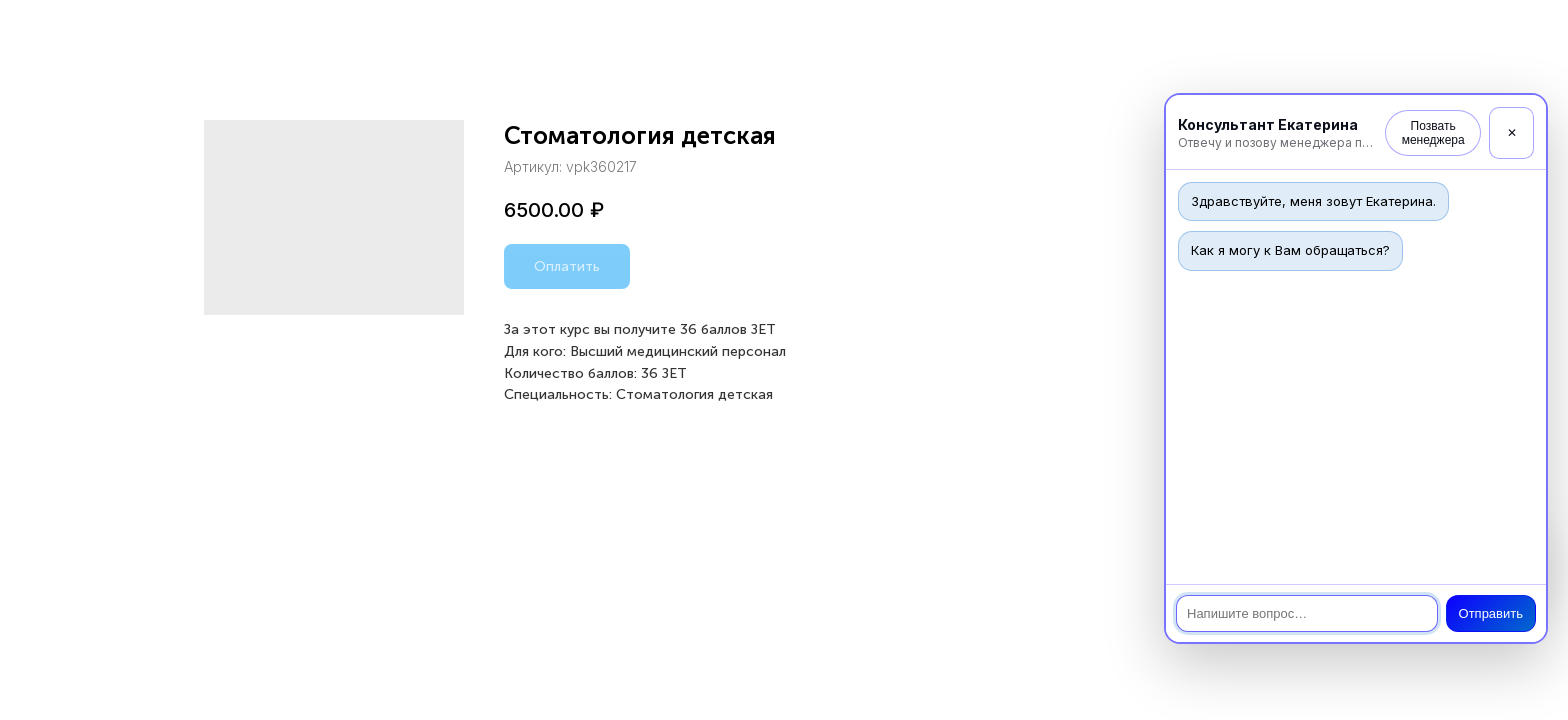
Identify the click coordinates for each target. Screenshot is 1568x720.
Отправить (1491, 613)
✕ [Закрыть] (1512, 133)
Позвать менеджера (1433, 133)
